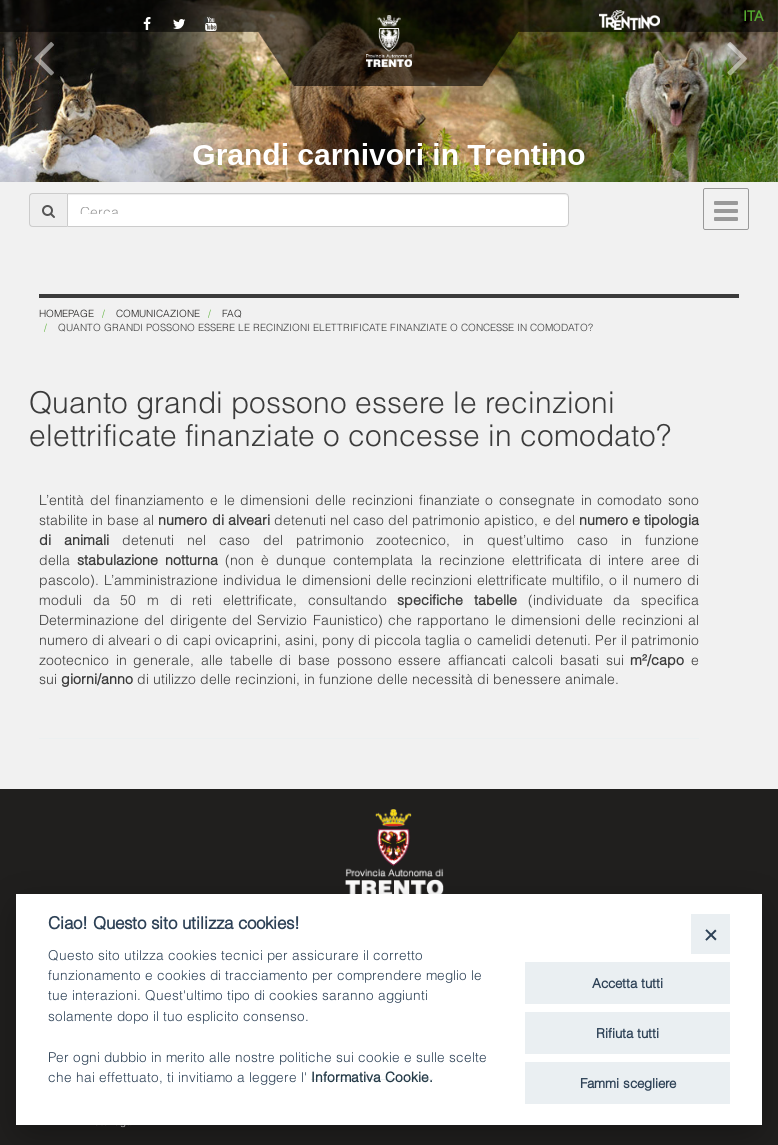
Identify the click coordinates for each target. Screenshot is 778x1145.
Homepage (66, 312)
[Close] (710, 933)
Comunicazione (158, 312)
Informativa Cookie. (372, 1075)
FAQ (232, 312)
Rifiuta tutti (627, 1032)
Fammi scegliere (628, 1082)
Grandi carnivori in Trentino (388, 154)
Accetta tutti (627, 982)
